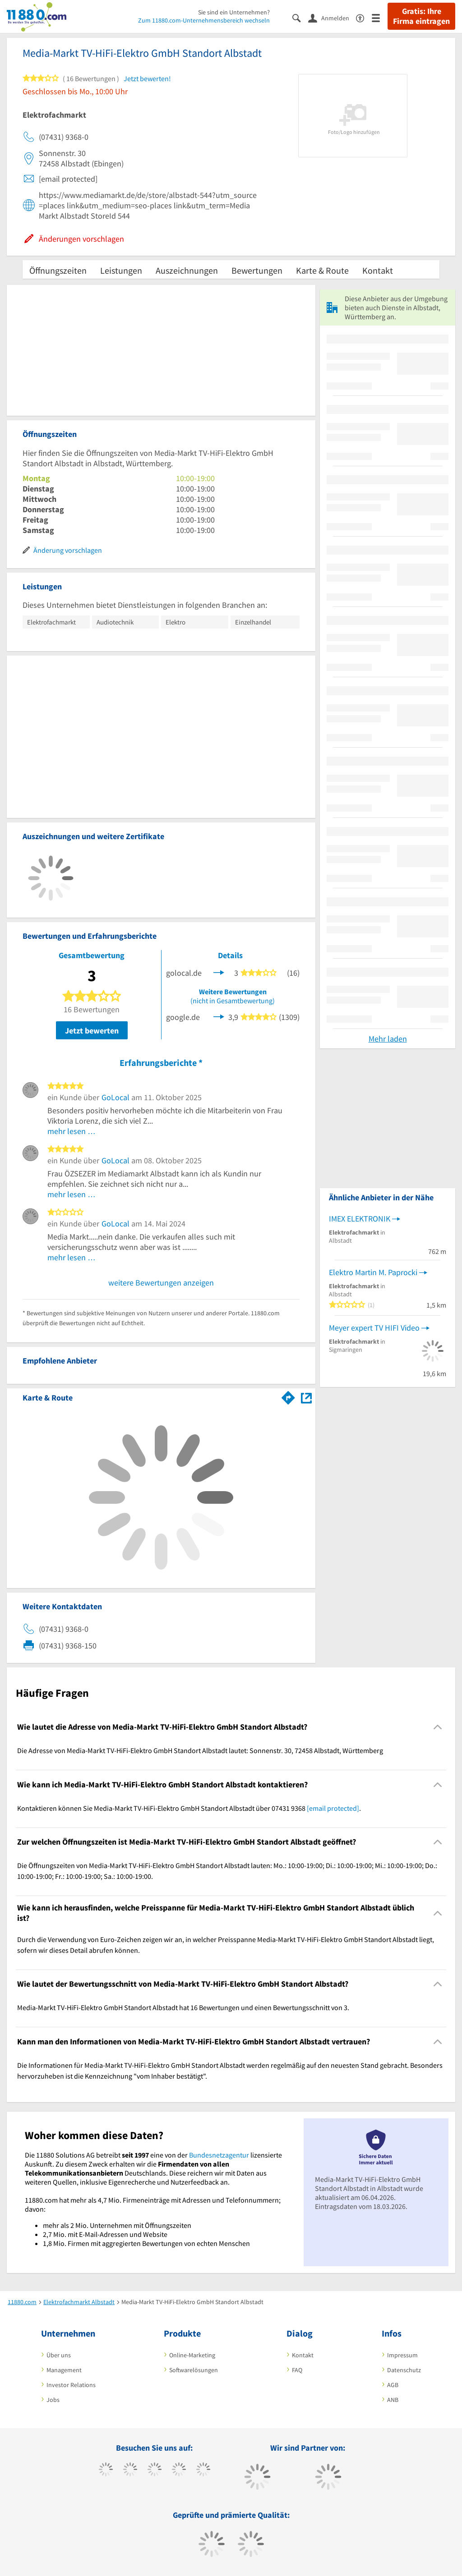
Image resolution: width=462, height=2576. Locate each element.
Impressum (402, 2355)
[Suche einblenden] (300, 17)
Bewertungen (256, 270)
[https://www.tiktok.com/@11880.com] (130, 2470)
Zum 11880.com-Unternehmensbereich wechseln (204, 20)
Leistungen (121, 270)
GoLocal (115, 1097)
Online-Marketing (192, 2355)
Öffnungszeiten (58, 270)
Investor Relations (71, 2385)
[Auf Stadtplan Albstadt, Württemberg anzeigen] (306, 1397)
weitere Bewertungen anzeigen (161, 1282)
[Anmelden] (332, 17)
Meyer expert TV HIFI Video (374, 1327)
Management (64, 2370)
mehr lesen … (71, 1131)
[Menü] (380, 17)
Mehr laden (388, 1038)
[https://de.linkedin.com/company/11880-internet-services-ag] (203, 2470)
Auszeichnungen (187, 270)
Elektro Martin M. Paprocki (373, 1272)
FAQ (297, 2370)
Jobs (53, 2400)
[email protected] (333, 1808)
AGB (392, 2385)
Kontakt (377, 270)
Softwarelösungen (193, 2370)
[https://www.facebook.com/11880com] (106, 2470)
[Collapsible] (437, 1727)
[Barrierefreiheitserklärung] (364, 17)
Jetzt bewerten (92, 1030)
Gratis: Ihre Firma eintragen (421, 16)
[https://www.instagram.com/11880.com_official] (154, 2470)
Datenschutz (404, 2370)
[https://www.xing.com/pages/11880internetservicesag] (179, 2470)
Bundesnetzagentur (219, 2154)
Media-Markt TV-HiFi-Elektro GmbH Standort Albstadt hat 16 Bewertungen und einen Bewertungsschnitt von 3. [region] (183, 2007)
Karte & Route (322, 270)
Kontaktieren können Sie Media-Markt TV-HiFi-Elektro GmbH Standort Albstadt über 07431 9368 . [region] (189, 1808)
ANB (392, 2400)
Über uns (58, 2355)
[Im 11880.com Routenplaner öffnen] (288, 1396)
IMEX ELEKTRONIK (359, 1218)
